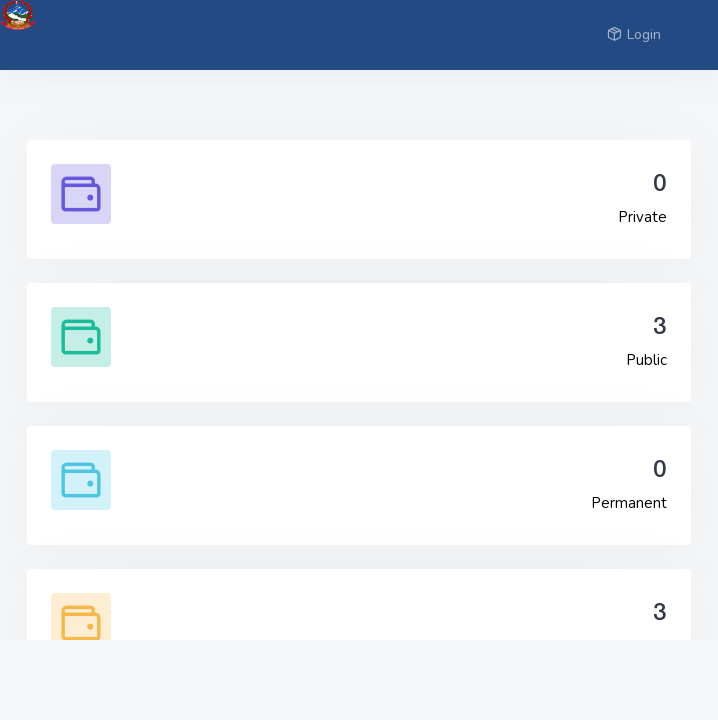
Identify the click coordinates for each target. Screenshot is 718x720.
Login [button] (634, 34)
